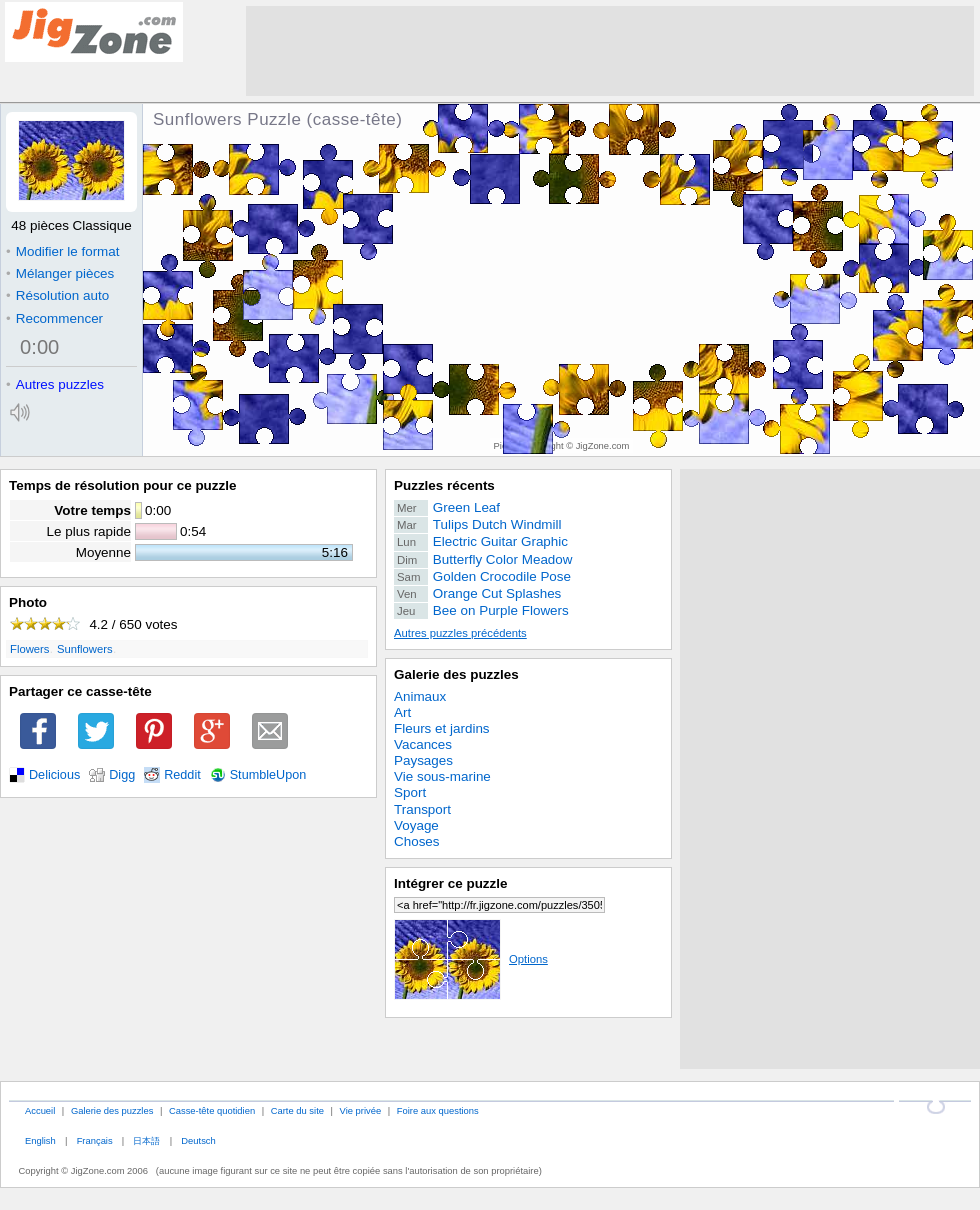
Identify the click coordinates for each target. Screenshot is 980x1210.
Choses (417, 841)
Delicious (54, 775)
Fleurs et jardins (442, 728)
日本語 (146, 1140)
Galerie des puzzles (456, 674)
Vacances (423, 744)
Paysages (423, 760)
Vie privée (361, 1110)
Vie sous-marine (442, 776)
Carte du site (297, 1110)
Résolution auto (57, 295)
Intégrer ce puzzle (451, 883)
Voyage (416, 825)
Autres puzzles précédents (460, 633)
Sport (410, 792)
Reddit (182, 775)
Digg (122, 775)
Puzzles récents (444, 485)
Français (95, 1140)
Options (471, 959)
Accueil (40, 1110)
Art (402, 712)
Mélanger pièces (60, 273)
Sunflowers (85, 649)
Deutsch (198, 1140)
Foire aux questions (438, 1110)
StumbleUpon (268, 775)
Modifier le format (63, 251)
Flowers (29, 649)
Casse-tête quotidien (212, 1110)
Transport (422, 809)
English (40, 1140)
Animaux (420, 696)
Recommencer (54, 318)
